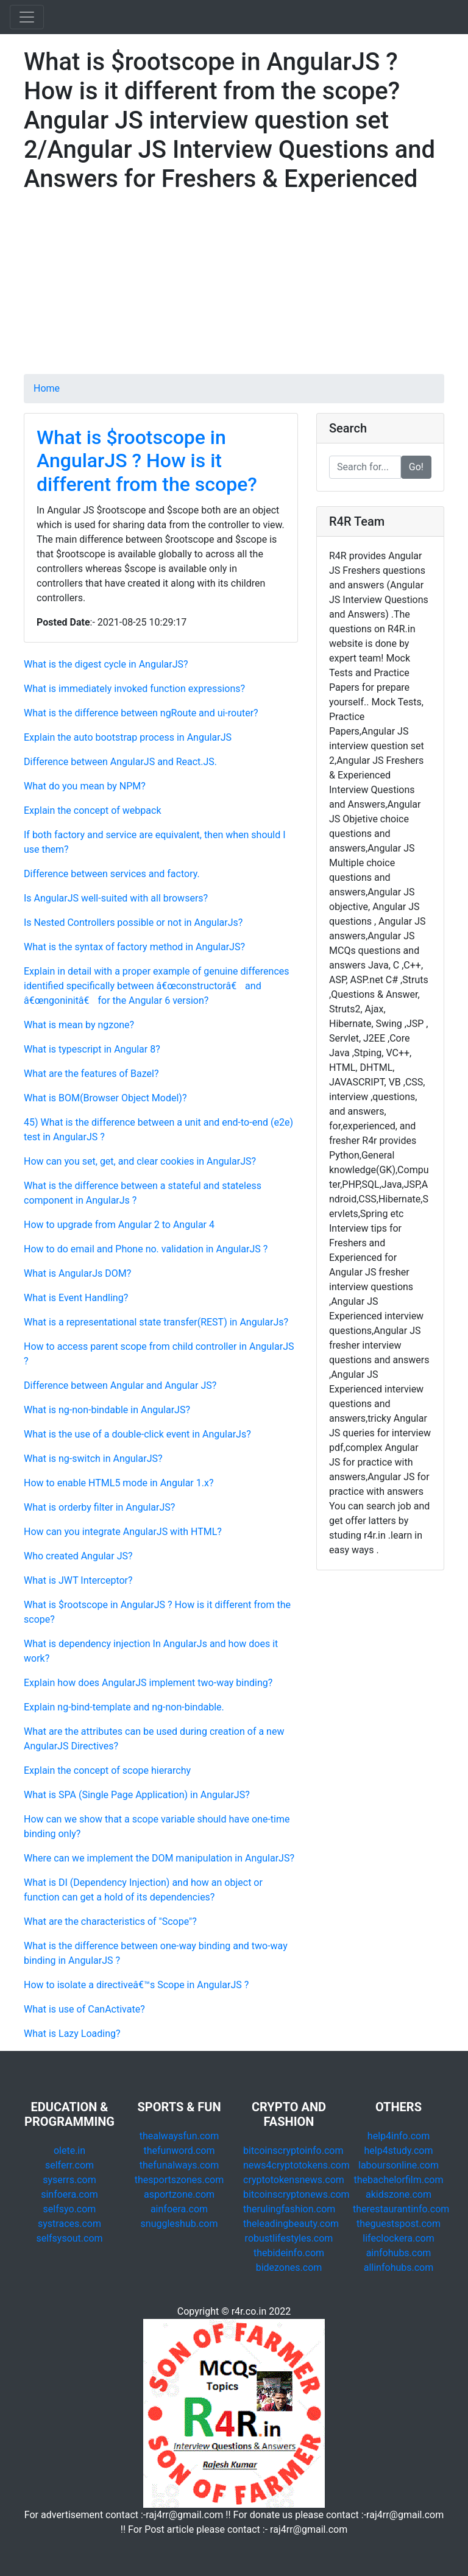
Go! (416, 467)
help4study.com (398, 2150)
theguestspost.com (398, 2223)
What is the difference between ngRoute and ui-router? (141, 713)
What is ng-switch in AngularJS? (93, 1458)
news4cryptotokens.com (296, 2165)
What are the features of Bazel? (91, 1073)
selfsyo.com (69, 2209)
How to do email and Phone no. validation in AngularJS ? (146, 1249)
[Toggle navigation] (27, 17)
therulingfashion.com (289, 2209)
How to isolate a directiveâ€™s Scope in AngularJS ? (136, 1985)
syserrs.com (69, 2180)
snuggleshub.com (179, 2223)
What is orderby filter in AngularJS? (99, 1507)
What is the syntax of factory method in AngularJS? (134, 947)
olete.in (69, 2150)
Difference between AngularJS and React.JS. (120, 762)
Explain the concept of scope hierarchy (107, 1770)
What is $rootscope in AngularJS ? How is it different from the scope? (147, 461)
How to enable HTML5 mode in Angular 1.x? (118, 1483)
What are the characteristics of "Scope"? (110, 1921)
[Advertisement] (234, 288)
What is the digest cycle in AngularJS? (106, 664)
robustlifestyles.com (289, 2238)
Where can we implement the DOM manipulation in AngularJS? (159, 1858)
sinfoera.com (69, 2194)
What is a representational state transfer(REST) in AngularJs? (156, 1322)
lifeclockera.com (398, 2238)
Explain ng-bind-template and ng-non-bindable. (124, 1707)
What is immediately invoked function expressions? (134, 688)
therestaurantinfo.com (401, 2209)
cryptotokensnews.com (293, 2180)
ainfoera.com (179, 2209)
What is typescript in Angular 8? (92, 1049)
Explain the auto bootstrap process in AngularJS (128, 737)
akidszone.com (398, 2194)
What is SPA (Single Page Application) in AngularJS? (137, 1795)
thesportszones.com (179, 2180)
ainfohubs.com (398, 2253)
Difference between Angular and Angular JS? (120, 1385)
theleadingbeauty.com (291, 2223)
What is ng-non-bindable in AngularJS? (107, 1410)
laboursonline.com (398, 2165)
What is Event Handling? (76, 1298)
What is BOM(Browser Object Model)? (105, 1098)
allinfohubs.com (399, 2267)
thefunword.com (179, 2150)
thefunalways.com (179, 2165)
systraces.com (69, 2223)
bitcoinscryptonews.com (296, 2194)
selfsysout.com (69, 2238)
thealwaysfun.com (179, 2136)
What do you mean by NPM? (85, 786)
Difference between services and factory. (112, 874)
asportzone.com (179, 2194)
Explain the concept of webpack (92, 810)
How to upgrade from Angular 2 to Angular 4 (119, 1224)
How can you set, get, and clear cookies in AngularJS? (140, 1161)
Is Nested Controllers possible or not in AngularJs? (133, 922)
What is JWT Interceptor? (78, 1580)
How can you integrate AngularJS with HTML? (123, 1531)
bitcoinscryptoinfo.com (293, 2150)
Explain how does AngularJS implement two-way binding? (148, 1683)
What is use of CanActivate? (84, 2009)
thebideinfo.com (289, 2253)
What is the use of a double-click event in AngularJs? (137, 1434)
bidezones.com (289, 2267)
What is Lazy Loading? (72, 2033)
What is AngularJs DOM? (77, 1273)
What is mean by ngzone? (79, 1025)
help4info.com (398, 2136)
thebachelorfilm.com (399, 2180)
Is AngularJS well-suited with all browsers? (116, 898)
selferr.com (69, 2165)
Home (47, 388)
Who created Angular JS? (78, 1556)
